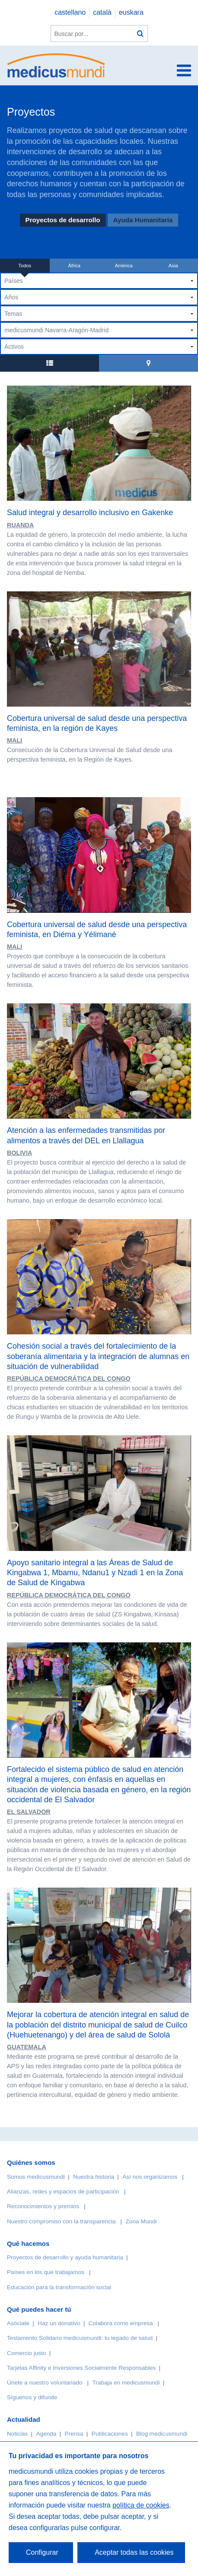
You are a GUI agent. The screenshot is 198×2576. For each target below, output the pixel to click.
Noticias (17, 2433)
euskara (131, 12)
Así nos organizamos (149, 2177)
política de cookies (140, 2505)
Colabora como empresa (121, 2323)
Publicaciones (110, 2433)
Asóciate (18, 2323)
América (124, 265)
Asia (173, 265)
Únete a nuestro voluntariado (45, 2382)
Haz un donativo (59, 2323)
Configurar (42, 2552)
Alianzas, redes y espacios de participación (63, 2191)
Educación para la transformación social (59, 2287)
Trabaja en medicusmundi (126, 2382)
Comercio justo (26, 2353)
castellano (70, 12)
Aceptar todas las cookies (134, 2552)
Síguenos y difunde (32, 2397)
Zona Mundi (141, 2221)
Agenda (46, 2433)
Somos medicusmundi (36, 2177)
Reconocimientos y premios (43, 2206)
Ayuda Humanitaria (143, 220)
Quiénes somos (31, 2162)
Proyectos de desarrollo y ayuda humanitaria (65, 2257)
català (102, 12)
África (74, 265)
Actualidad (23, 2419)
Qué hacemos (28, 2243)
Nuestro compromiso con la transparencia (61, 2221)
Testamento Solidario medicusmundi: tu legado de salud (80, 2338)
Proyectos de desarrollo (63, 220)
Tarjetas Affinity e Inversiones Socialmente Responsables (81, 2368)
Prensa (74, 2433)
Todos (24, 265)
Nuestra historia (93, 2177)
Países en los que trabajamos (45, 2272)
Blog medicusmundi (162, 2433)
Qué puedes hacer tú (39, 2309)
